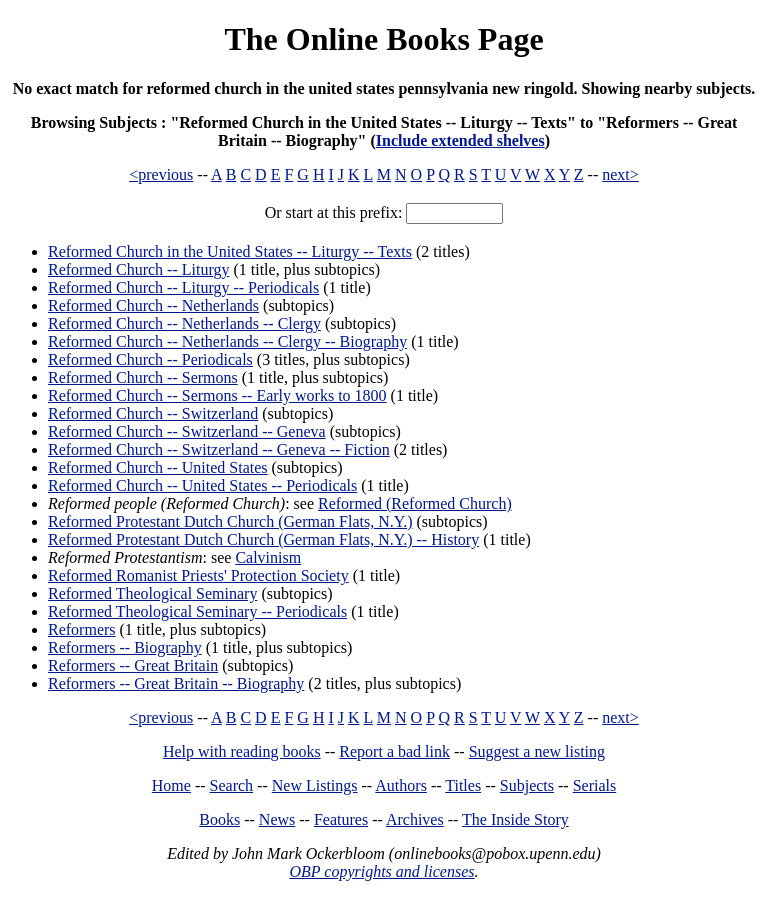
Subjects (527, 785)
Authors (401, 785)
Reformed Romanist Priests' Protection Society (198, 575)
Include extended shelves (460, 140)
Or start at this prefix (331, 212)
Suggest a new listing (537, 751)
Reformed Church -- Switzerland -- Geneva (187, 431)
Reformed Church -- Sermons (143, 377)
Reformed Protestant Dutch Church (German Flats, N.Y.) (230, 521)
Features (341, 819)
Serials (595, 785)
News (277, 819)
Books (219, 819)
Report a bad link (394, 751)
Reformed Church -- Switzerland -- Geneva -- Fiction (219, 449)
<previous (161, 174)
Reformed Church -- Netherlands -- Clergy (184, 323)
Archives (415, 819)
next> (620, 174)
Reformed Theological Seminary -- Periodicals (197, 611)
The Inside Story (515, 819)
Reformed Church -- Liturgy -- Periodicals (183, 287)
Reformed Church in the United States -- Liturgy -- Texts (230, 251)
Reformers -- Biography (125, 647)
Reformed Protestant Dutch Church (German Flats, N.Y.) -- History (263, 539)
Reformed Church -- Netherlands (153, 305)
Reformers (82, 629)
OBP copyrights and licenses (381, 871)
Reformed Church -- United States (158, 467)
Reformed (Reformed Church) (415, 503)
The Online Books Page (383, 39)
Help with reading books (242, 751)
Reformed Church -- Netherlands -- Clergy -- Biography (227, 341)
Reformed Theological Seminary (152, 593)
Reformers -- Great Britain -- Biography (176, 683)
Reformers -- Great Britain (133, 665)
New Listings (315, 785)
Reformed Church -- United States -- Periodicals (202, 485)
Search (232, 785)
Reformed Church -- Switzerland (153, 413)
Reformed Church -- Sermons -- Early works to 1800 (217, 395)
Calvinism (268, 557)
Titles (463, 785)
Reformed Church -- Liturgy (138, 269)
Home (171, 785)
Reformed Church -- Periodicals (150, 359)
